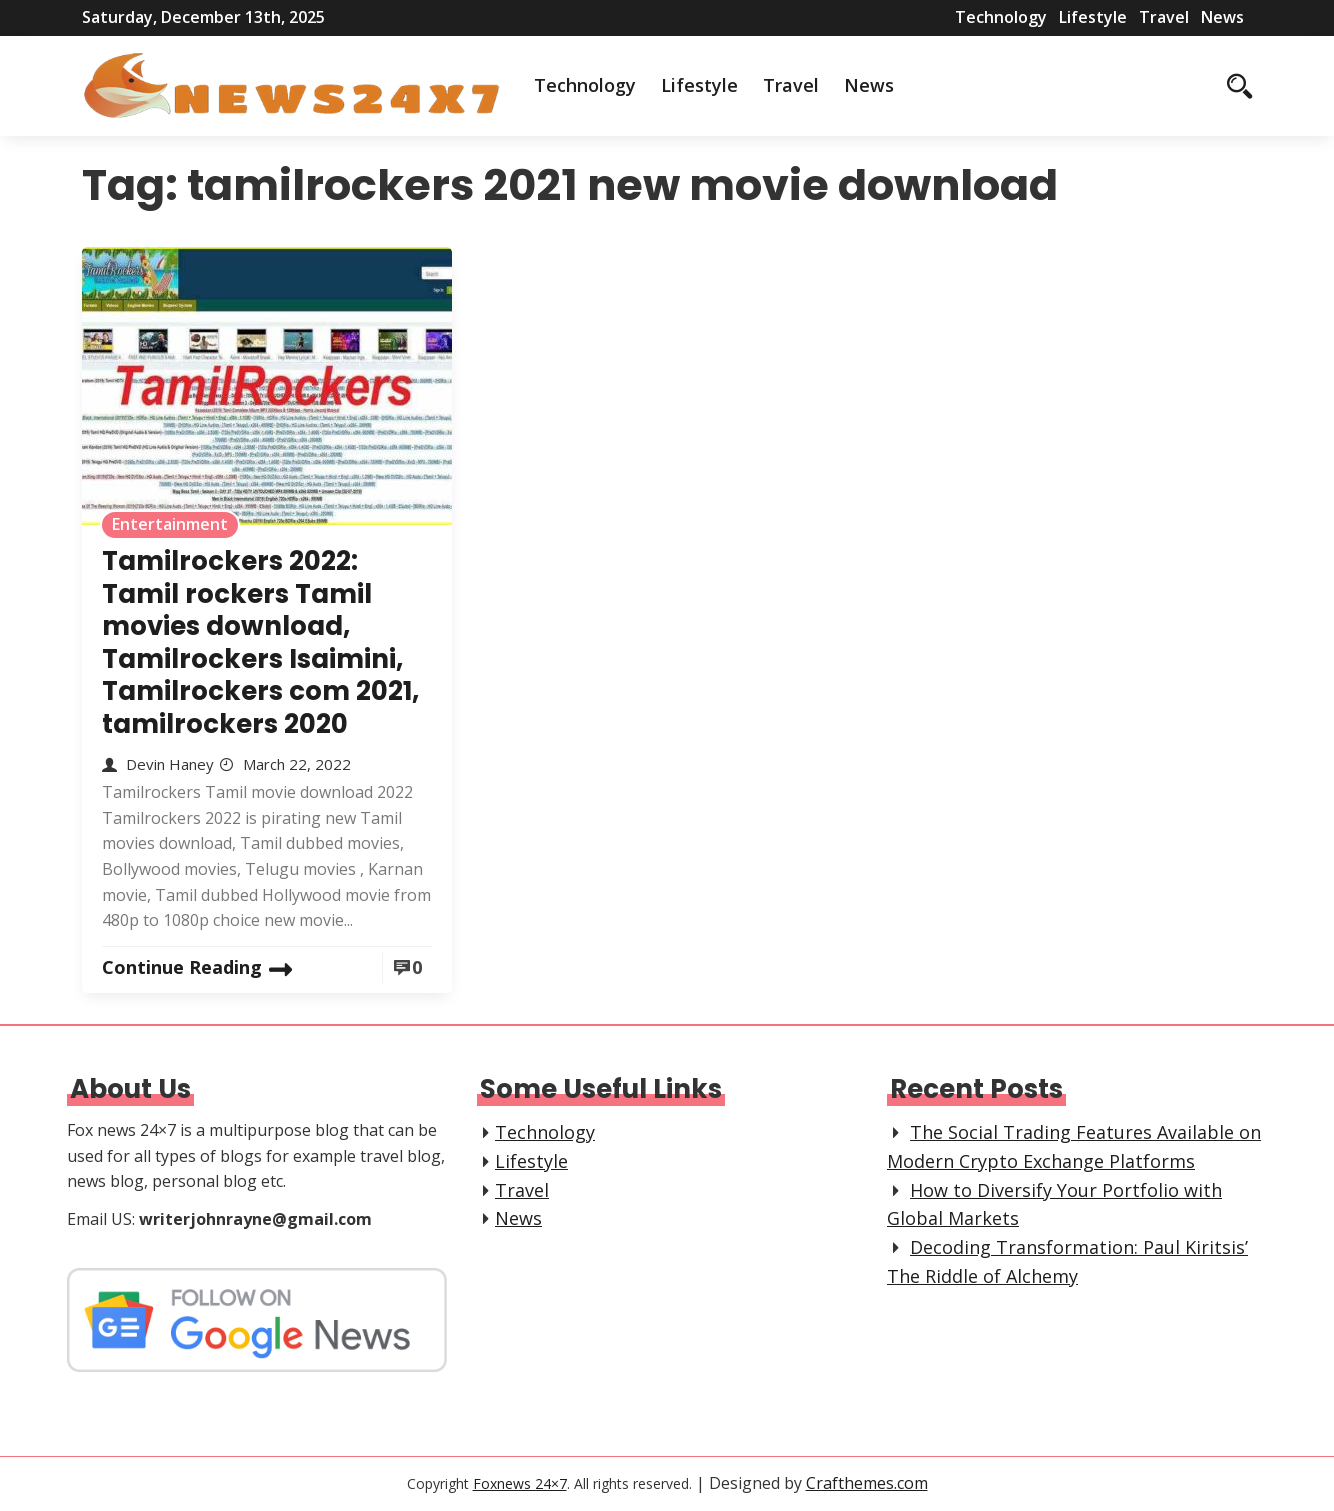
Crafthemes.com (867, 1483)
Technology (1001, 17)
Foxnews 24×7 (520, 1483)
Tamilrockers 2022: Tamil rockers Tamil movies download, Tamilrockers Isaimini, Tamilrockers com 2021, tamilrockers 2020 (260, 642)
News (1222, 17)
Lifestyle (1093, 17)
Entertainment (170, 524)
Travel (1164, 17)
